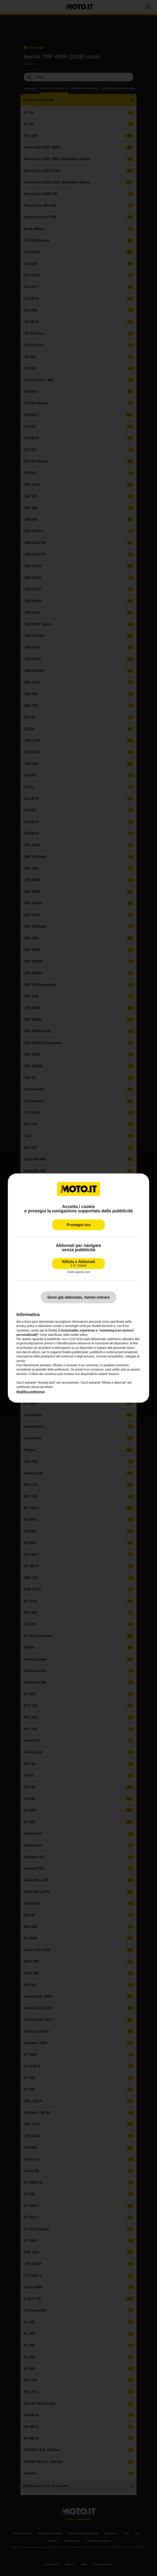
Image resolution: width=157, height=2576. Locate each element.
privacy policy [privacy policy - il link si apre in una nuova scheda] (26, 1326)
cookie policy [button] (78, 1334)
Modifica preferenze (31, 1391)
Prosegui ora (78, 1224)
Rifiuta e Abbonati (78, 1263)
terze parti (83, 1339)
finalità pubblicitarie (75, 1352)
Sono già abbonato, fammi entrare (78, 1297)
